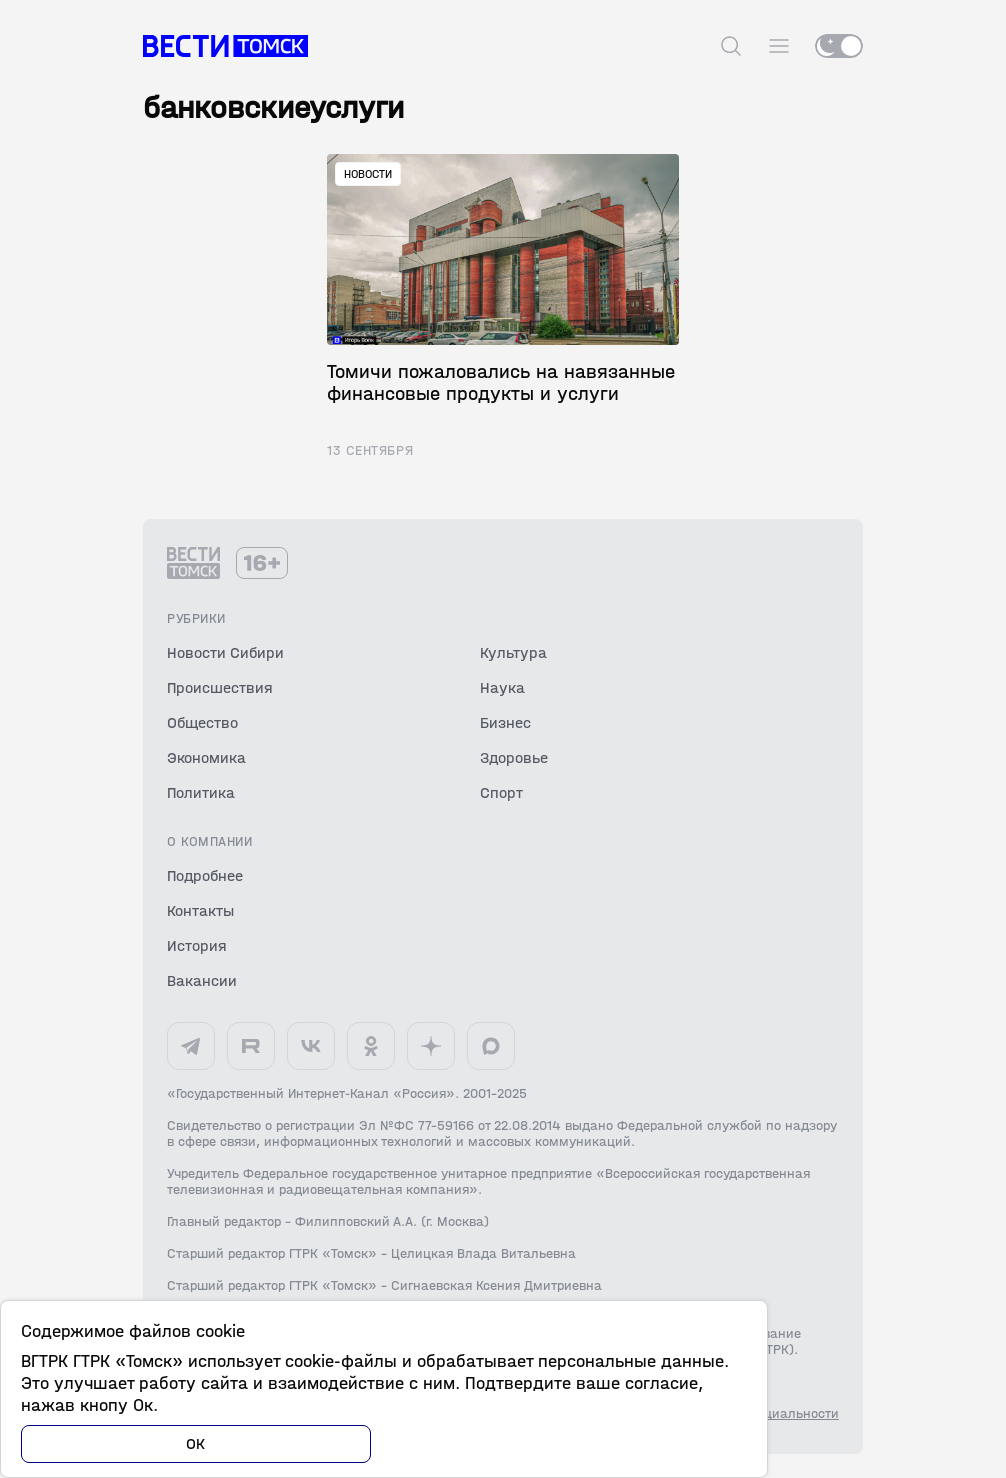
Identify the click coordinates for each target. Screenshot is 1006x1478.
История (197, 945)
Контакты (200, 910)
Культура (513, 652)
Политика (201, 792)
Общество (202, 722)
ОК (196, 1443)
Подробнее (205, 875)
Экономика (206, 757)
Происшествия (220, 687)
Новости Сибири (225, 652)
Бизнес (505, 722)
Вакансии (202, 980)
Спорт (501, 792)
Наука (502, 687)
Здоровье (514, 757)
